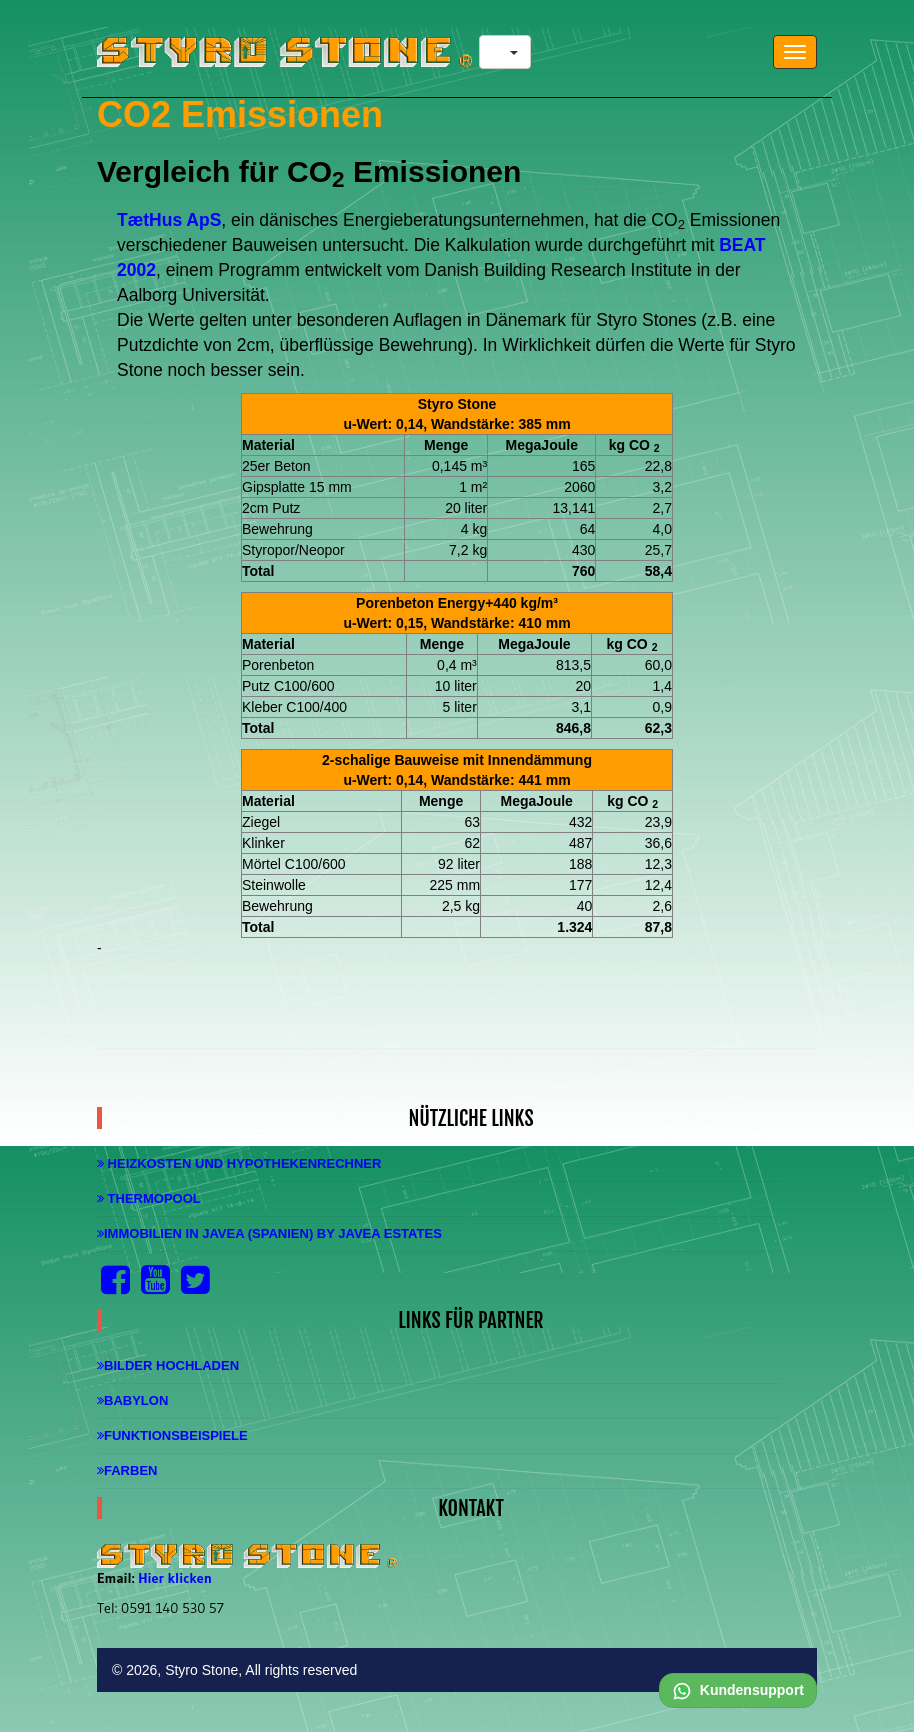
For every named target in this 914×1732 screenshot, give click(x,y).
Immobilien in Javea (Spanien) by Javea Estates (269, 1233)
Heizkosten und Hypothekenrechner (239, 1163)
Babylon (132, 1400)
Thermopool (149, 1198)
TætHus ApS (169, 220)
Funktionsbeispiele (172, 1435)
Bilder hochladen (168, 1365)
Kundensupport (738, 1690)
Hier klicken (175, 1578)
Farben (127, 1470)
